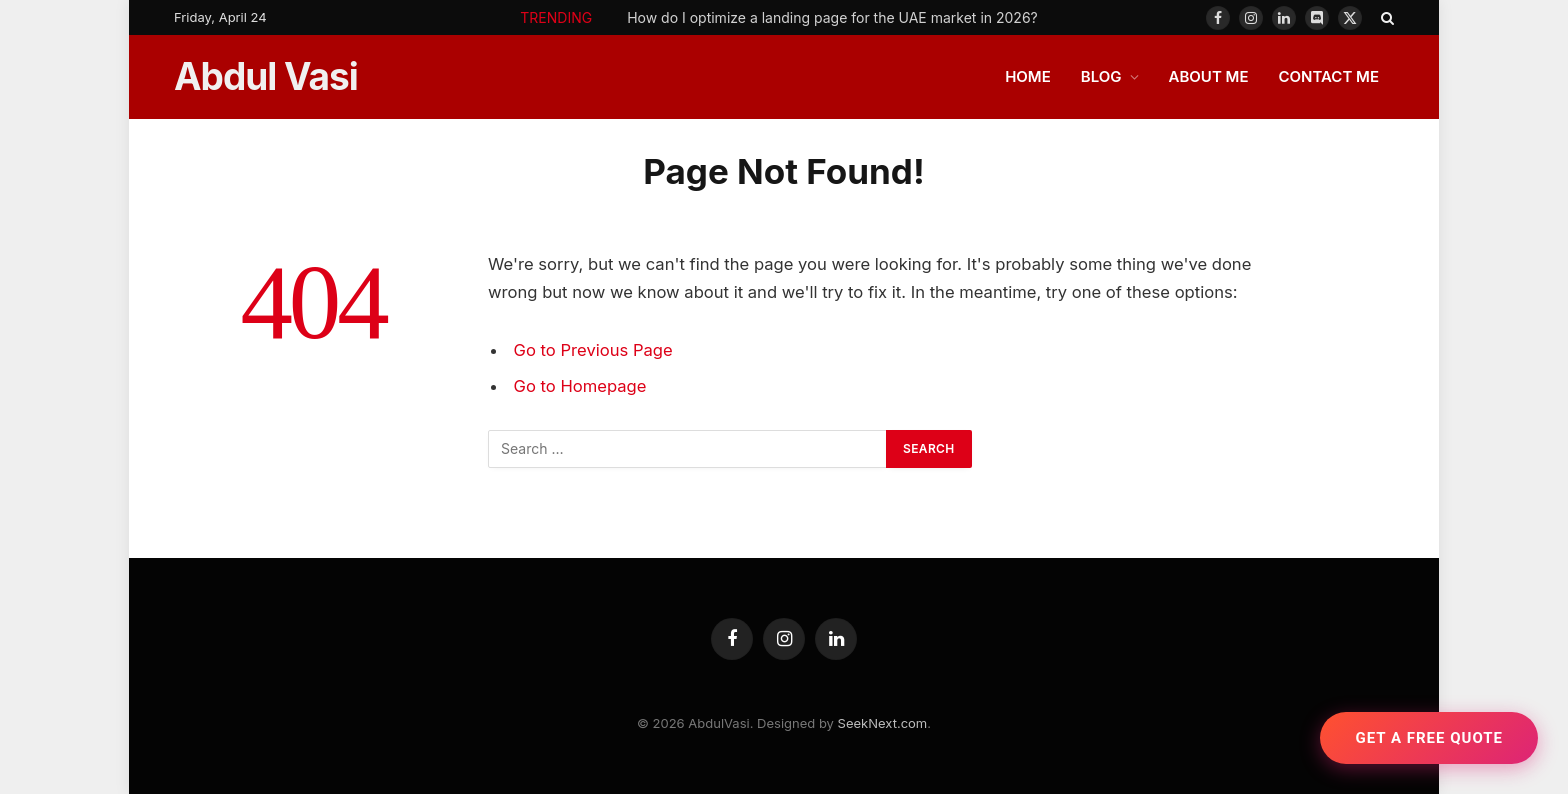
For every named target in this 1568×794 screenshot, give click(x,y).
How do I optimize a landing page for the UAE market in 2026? (832, 17)
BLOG (1101, 76)
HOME (1028, 76)
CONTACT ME (1328, 76)
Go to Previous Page (593, 350)
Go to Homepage (580, 386)
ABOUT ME (1209, 76)
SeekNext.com (883, 723)
